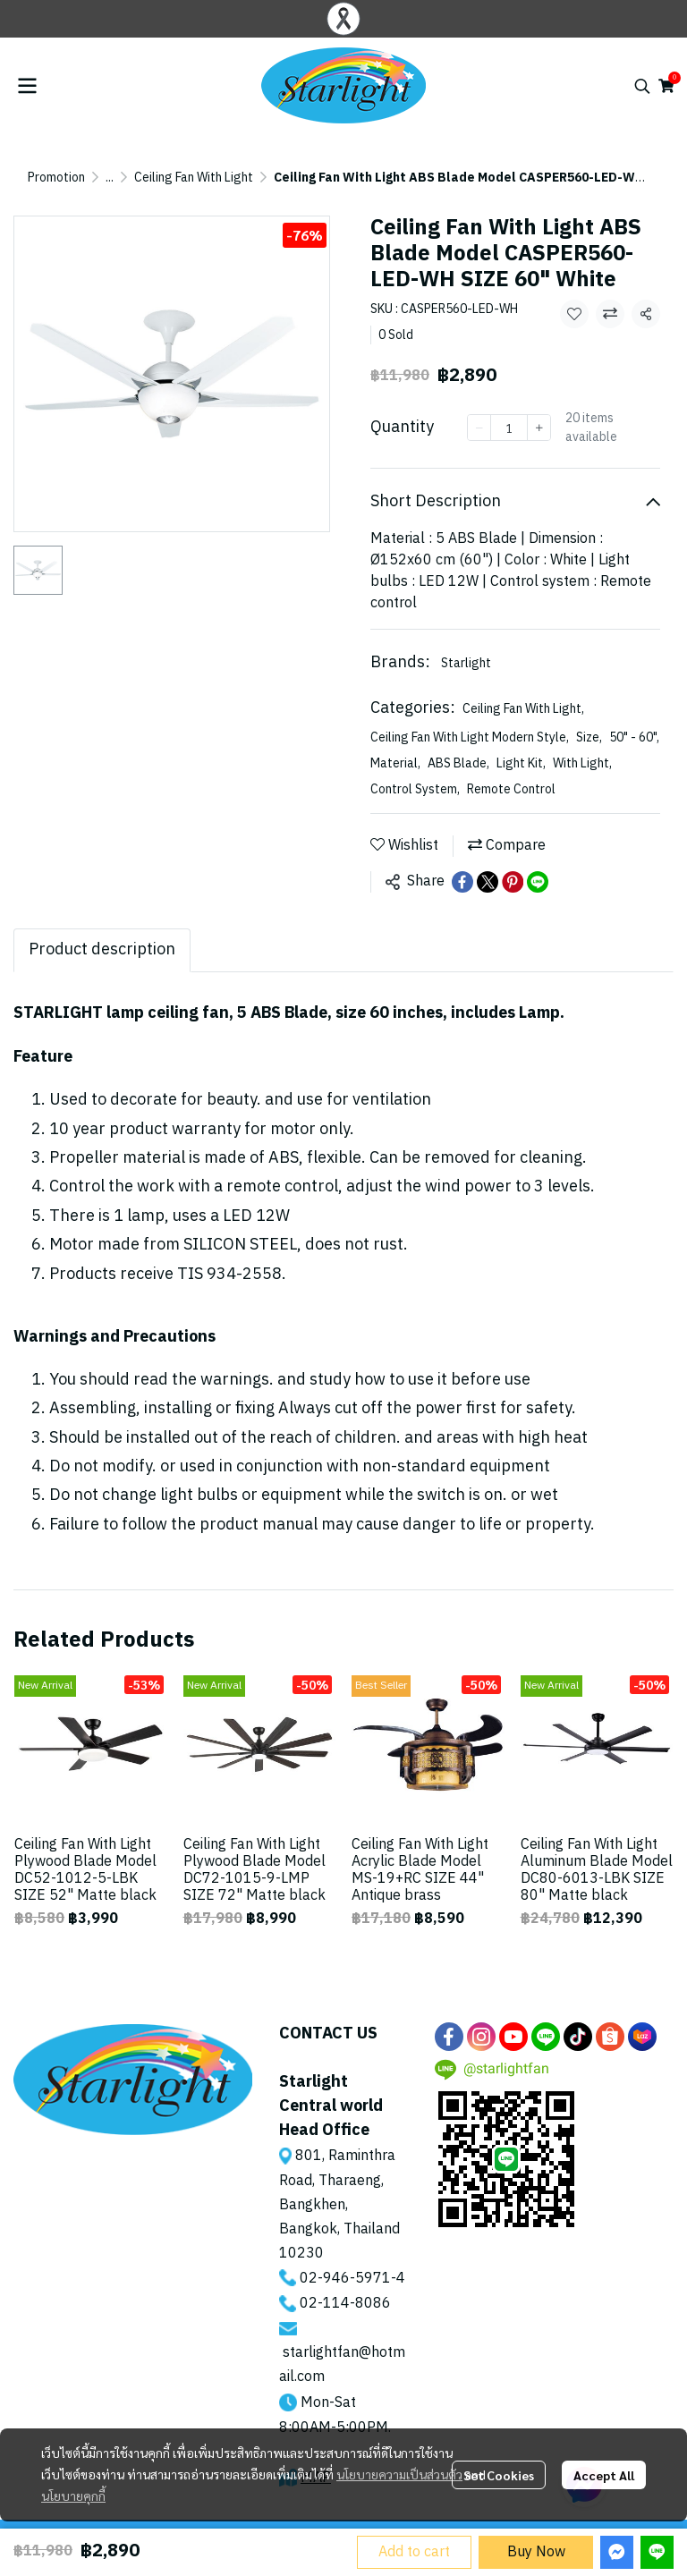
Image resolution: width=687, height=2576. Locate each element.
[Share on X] (487, 882)
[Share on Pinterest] (512, 882)
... (110, 177)
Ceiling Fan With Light (193, 177)
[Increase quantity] (539, 427)
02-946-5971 (345, 2279)
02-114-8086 (345, 2304)
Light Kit (521, 763)
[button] (642, 85)
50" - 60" (634, 737)
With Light (582, 763)
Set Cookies (498, 2475)
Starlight (466, 663)
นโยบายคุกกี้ (73, 2495)
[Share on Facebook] (462, 882)
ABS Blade (458, 763)
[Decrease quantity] (479, 427)
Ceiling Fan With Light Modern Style (469, 737)
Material (395, 763)
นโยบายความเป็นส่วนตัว (399, 2474)
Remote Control (511, 789)
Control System (415, 789)
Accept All (603, 2475)
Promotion (56, 177)
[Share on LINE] (537, 882)
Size (589, 737)
